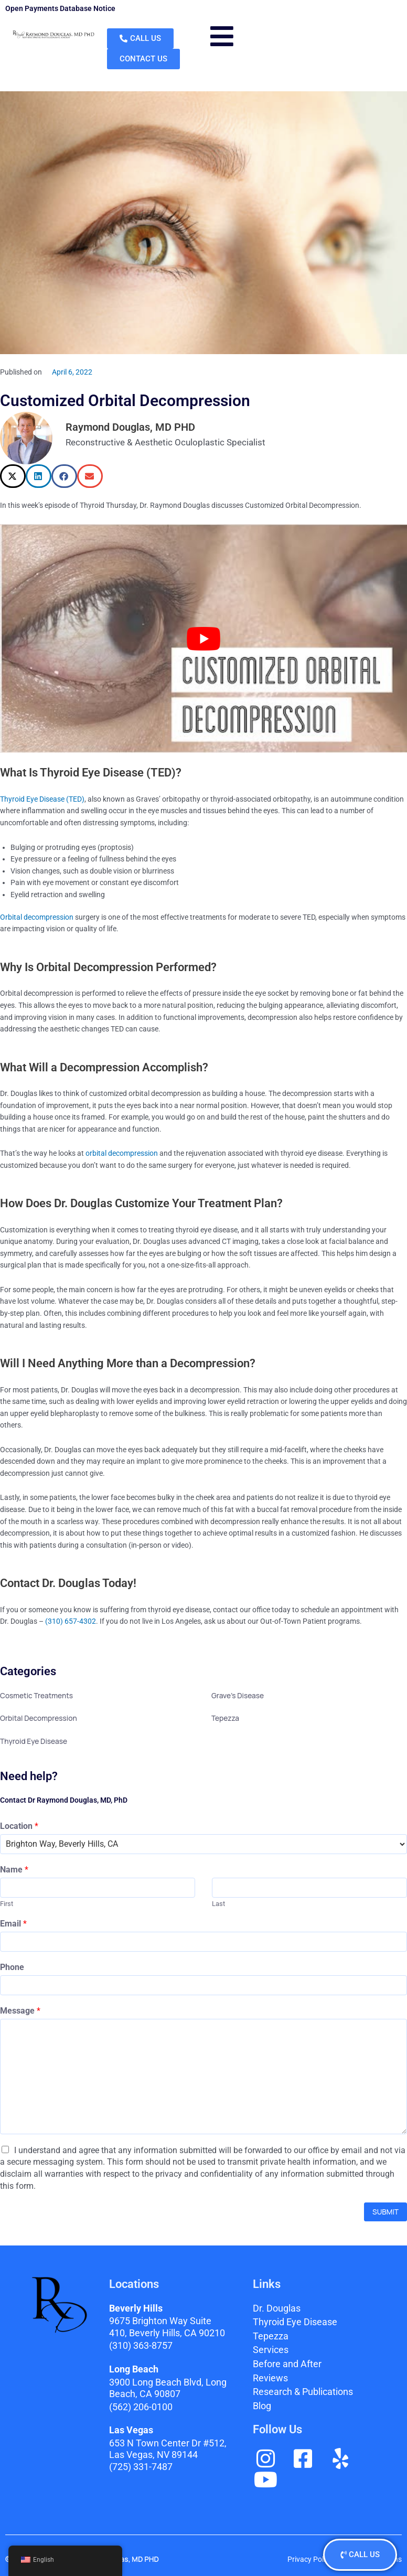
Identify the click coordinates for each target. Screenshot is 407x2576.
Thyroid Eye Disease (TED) (42, 799)
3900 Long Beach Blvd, (168, 2388)
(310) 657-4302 (70, 1621)
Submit (385, 2212)
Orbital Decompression (38, 1718)
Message (20, 2011)
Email (13, 1924)
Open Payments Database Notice (60, 8)
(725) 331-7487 (141, 2466)
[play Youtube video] (203, 638)
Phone (12, 1967)
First (6, 1904)
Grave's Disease (237, 1695)
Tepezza (225, 1718)
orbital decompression (121, 1153)
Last (218, 1904)
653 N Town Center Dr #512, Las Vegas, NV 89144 (168, 2449)
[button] (13, 476)
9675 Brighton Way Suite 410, (167, 2326)
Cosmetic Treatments (36, 1695)
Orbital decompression (36, 917)
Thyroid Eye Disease (33, 1741)
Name (14, 1870)
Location (19, 1826)
